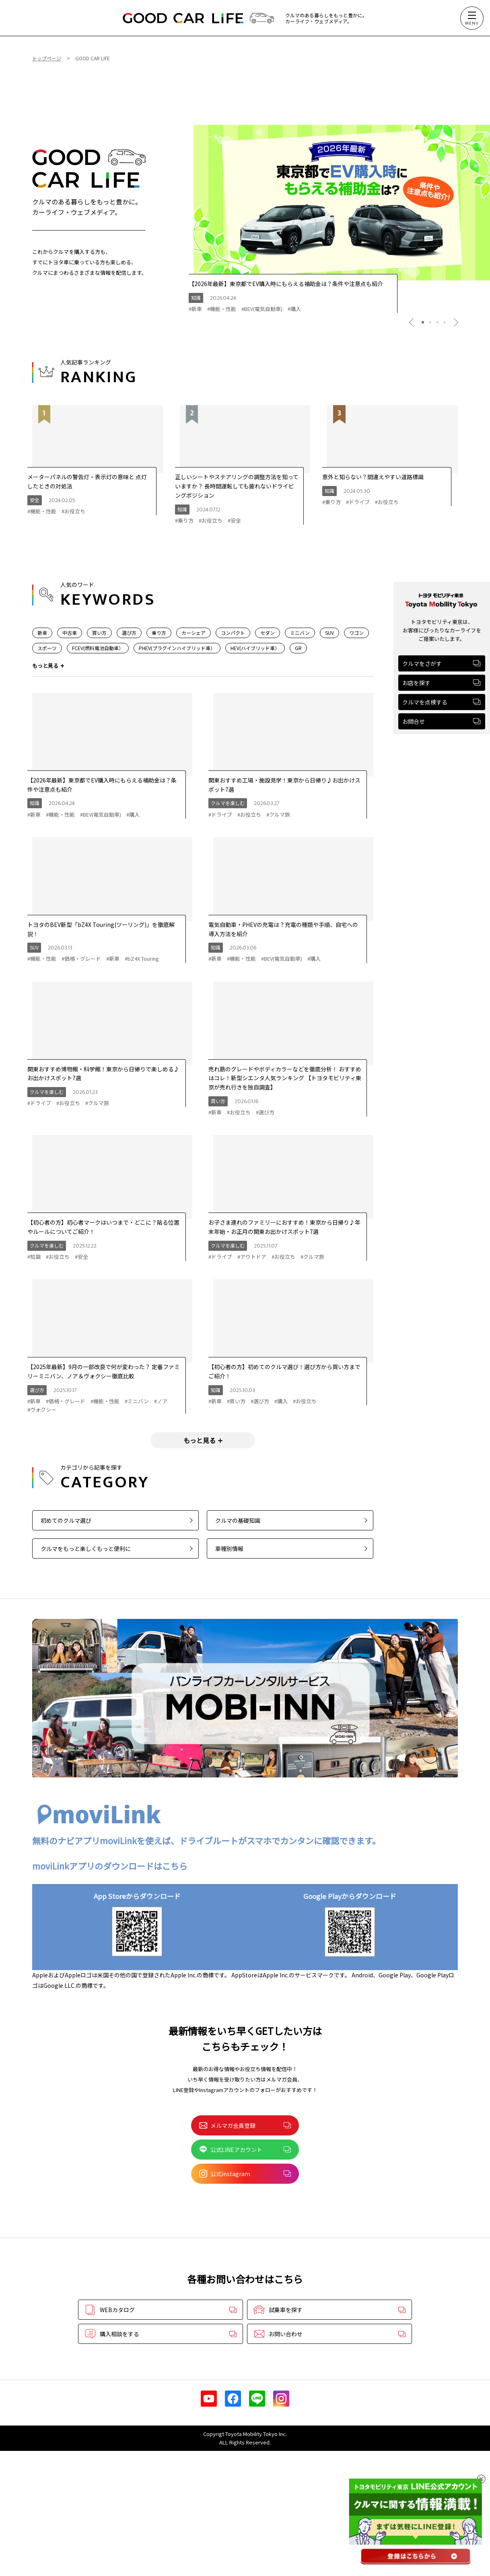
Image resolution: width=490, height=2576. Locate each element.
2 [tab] (430, 322)
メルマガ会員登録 (245, 2125)
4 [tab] (444, 322)
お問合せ (441, 721)
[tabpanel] (339, 202)
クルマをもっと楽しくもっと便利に (117, 1548)
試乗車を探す (329, 2310)
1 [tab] (422, 322)
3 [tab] (437, 322)
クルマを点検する (441, 702)
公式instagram (245, 2174)
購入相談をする (160, 2334)
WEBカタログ (160, 2310)
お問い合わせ (329, 2334)
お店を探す (441, 683)
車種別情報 (291, 1548)
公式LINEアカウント (245, 2150)
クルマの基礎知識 (291, 1520)
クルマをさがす (441, 663)
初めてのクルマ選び (117, 1520)
